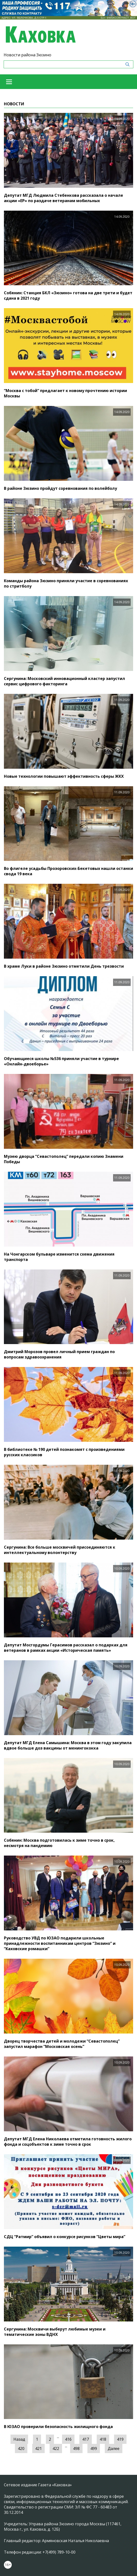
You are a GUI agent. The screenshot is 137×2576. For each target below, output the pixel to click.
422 (56, 2448)
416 (68, 2439)
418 (103, 2439)
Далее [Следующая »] (113, 2448)
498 (76, 2448)
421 (38, 2448)
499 (93, 2448)
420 (21, 2448)
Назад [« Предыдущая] (19, 2439)
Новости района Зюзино (27, 55)
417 (85, 2439)
